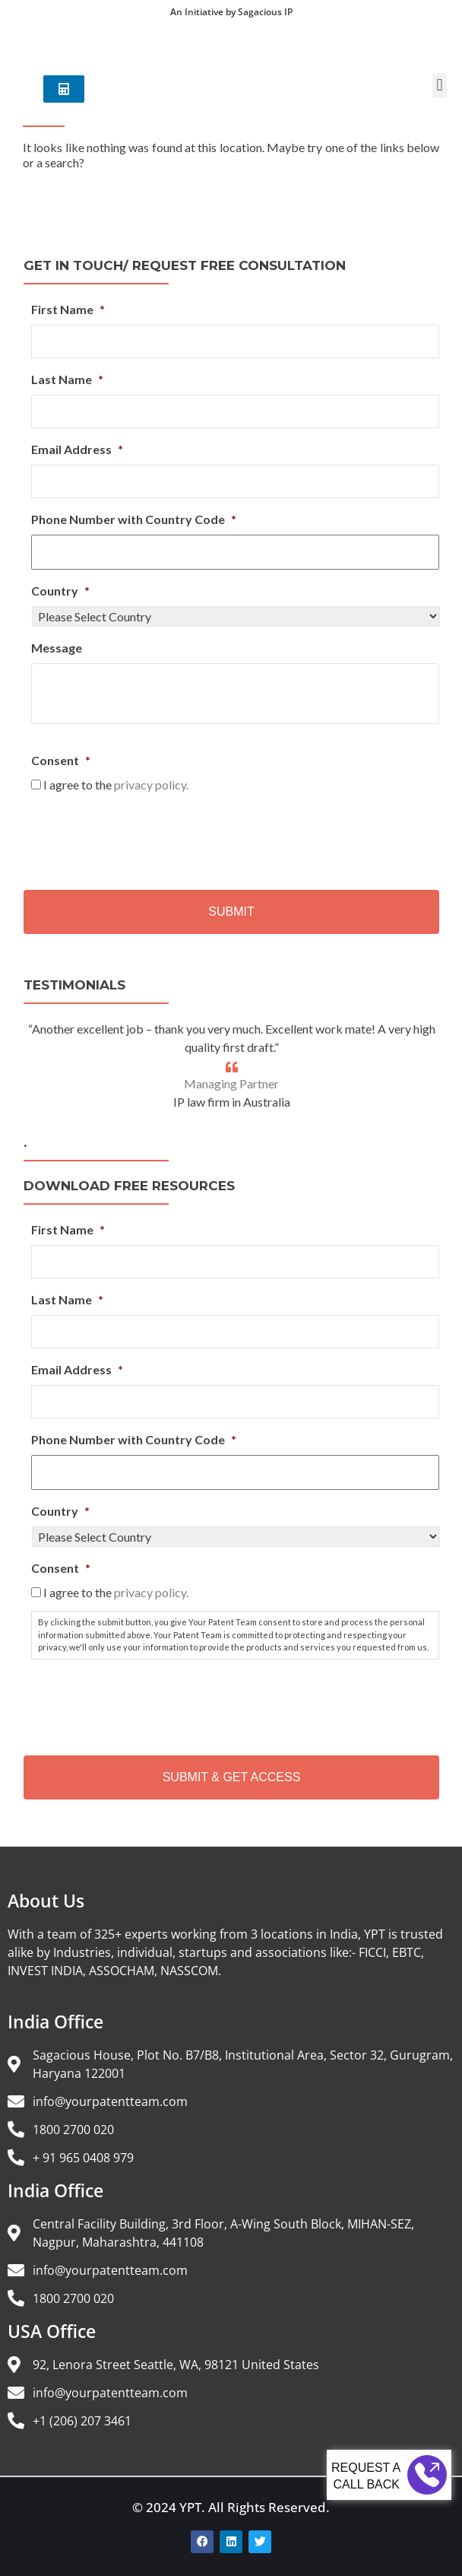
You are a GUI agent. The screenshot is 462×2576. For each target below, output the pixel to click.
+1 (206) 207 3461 (82, 2420)
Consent (60, 760)
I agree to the (115, 784)
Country (60, 590)
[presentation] (146, 836)
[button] (439, 95)
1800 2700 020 (73, 2129)
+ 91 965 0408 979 (83, 2157)
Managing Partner (231, 1083)
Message (56, 647)
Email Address (77, 449)
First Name (68, 309)
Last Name (67, 379)
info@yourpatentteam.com (110, 2101)
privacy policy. (151, 784)
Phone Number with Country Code (133, 519)
